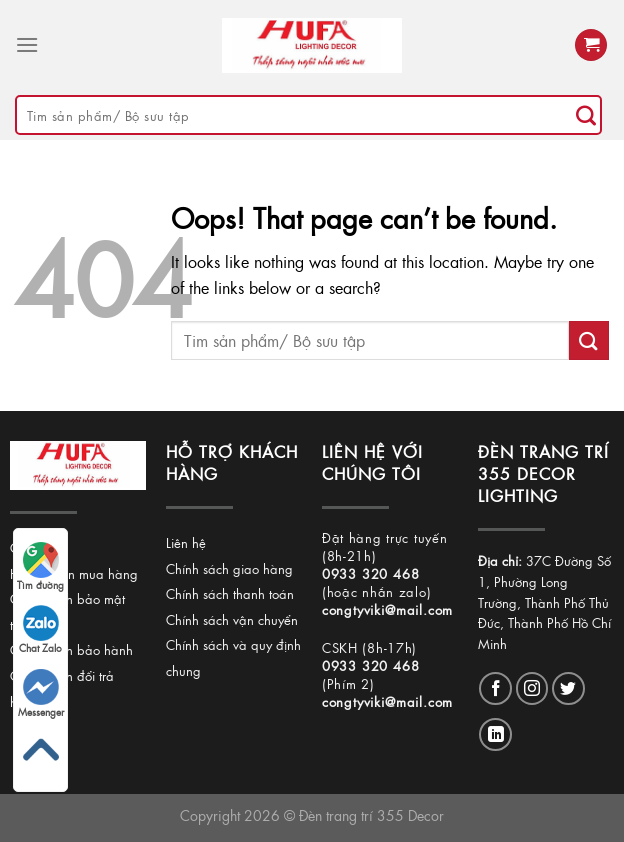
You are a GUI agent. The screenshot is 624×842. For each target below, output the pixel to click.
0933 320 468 (371, 573)
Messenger (41, 694)
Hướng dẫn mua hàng (74, 573)
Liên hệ (186, 542)
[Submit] (586, 115)
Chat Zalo (40, 630)
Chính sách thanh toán (230, 593)
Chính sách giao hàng (229, 568)
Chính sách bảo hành (71, 649)
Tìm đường (40, 567)
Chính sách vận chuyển (232, 619)
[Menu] (27, 44)
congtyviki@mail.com (387, 609)
